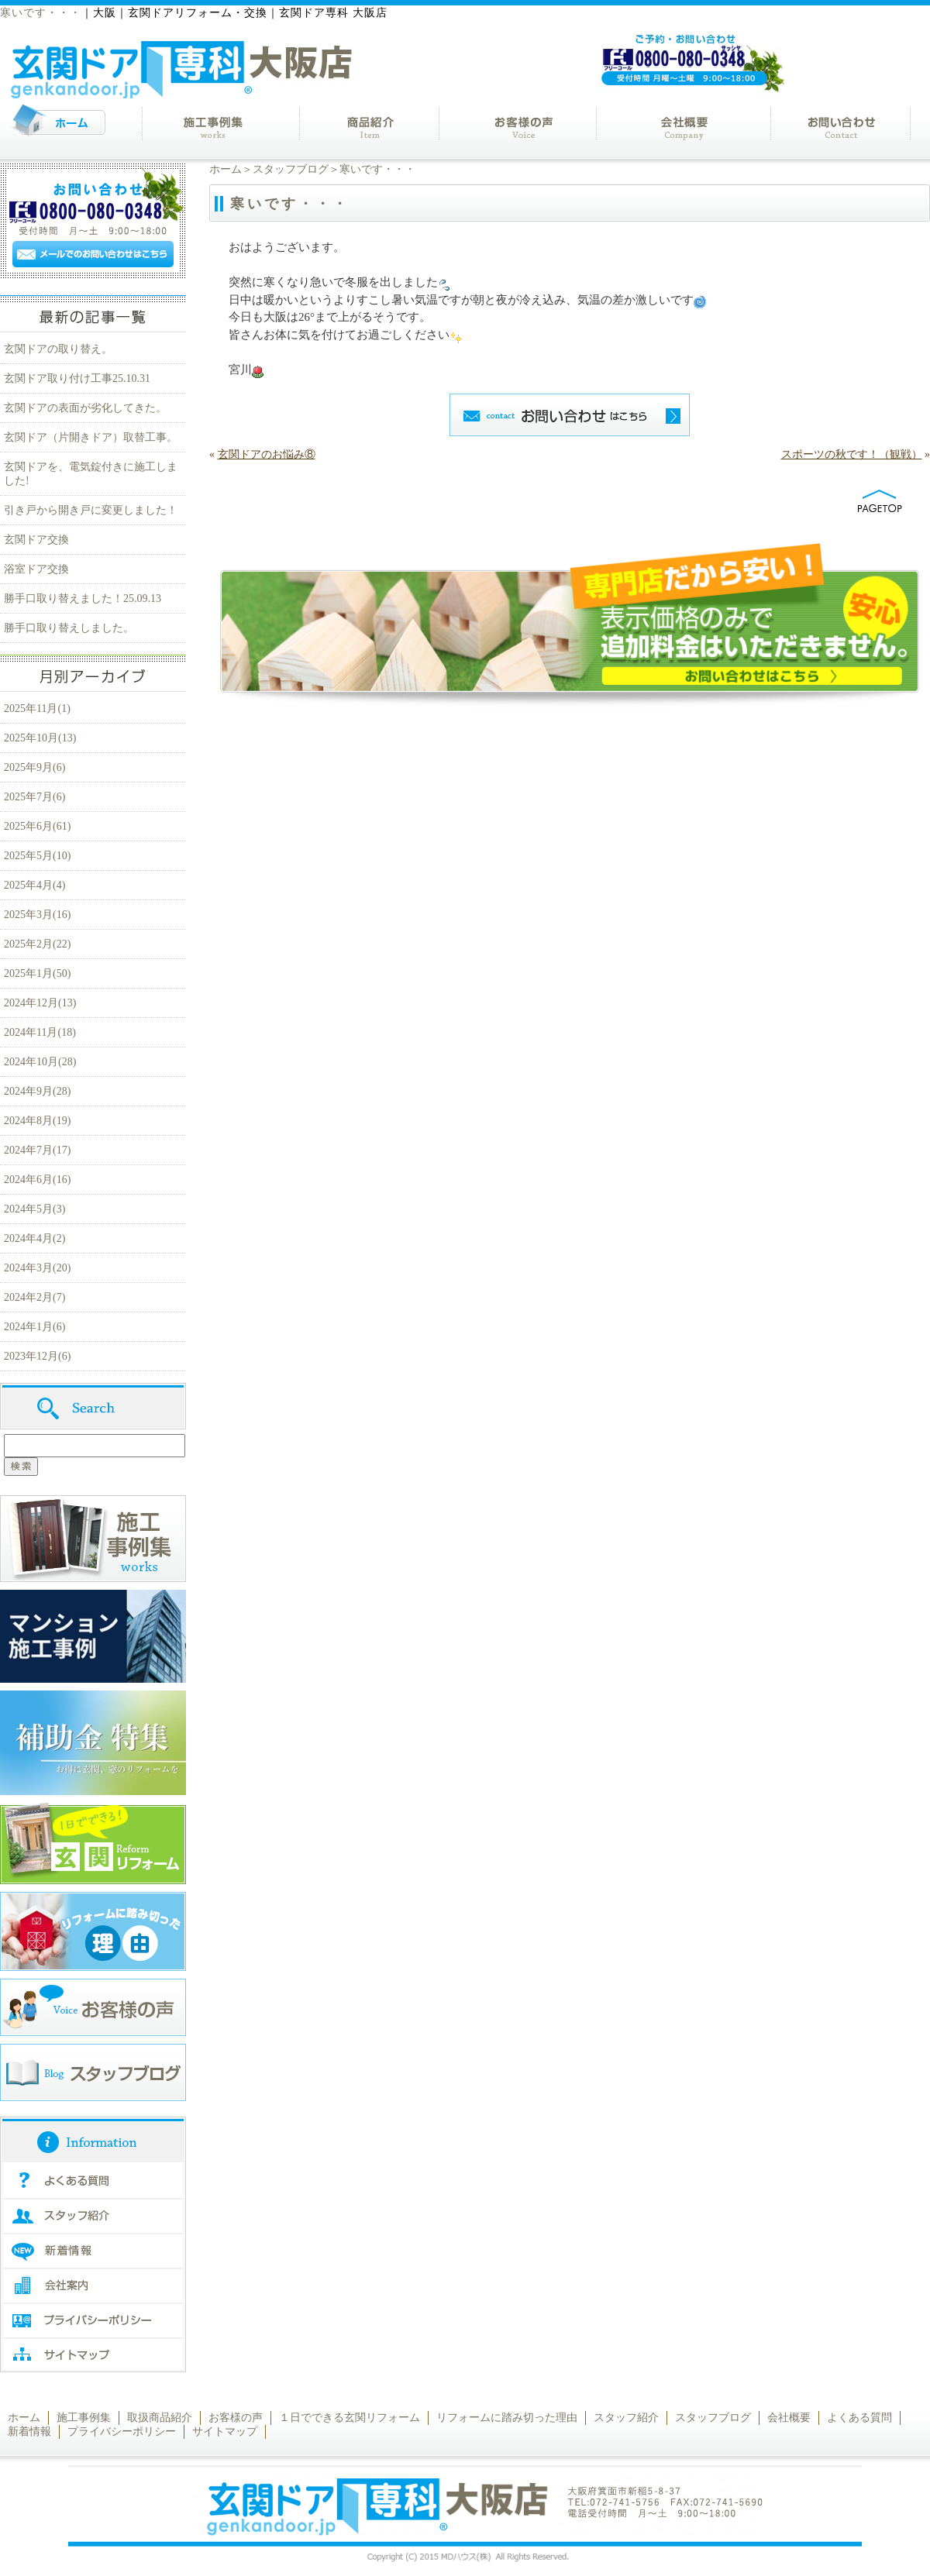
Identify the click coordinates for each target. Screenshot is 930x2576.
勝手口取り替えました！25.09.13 (82, 598)
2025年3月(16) (37, 914)
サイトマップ (224, 2431)
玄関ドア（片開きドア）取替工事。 (90, 437)
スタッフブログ (291, 169)
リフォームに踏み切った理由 (506, 2417)
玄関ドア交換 (36, 539)
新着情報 (29, 2431)
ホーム (225, 169)
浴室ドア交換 (36, 569)
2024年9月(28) (37, 1091)
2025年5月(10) (37, 856)
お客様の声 (235, 2417)
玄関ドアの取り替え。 (58, 349)
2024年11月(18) (40, 1032)
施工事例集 (84, 2417)
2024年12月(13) (40, 1003)
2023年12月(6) (37, 1356)
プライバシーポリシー (121, 2431)
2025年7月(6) (34, 797)
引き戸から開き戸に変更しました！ (90, 510)
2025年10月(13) (40, 738)
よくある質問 (859, 2417)
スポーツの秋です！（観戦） (851, 454)
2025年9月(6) (34, 767)
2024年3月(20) (37, 1268)
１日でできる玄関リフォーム (349, 2417)
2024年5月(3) (34, 1209)
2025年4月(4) (34, 885)
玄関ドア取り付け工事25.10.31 (77, 378)
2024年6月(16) (37, 1179)
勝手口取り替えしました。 (69, 628)
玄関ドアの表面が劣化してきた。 (85, 408)
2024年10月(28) (40, 1062)
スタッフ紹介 (626, 2417)
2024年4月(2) (34, 1238)
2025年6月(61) (37, 826)
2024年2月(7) (34, 1297)
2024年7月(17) (37, 1150)
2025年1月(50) (37, 973)
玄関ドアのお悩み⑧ (266, 454)
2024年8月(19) (37, 1120)
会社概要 (789, 2417)
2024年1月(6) (34, 1327)
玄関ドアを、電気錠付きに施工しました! (90, 474)
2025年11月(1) (37, 708)
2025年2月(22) (37, 944)
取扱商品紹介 (159, 2417)
